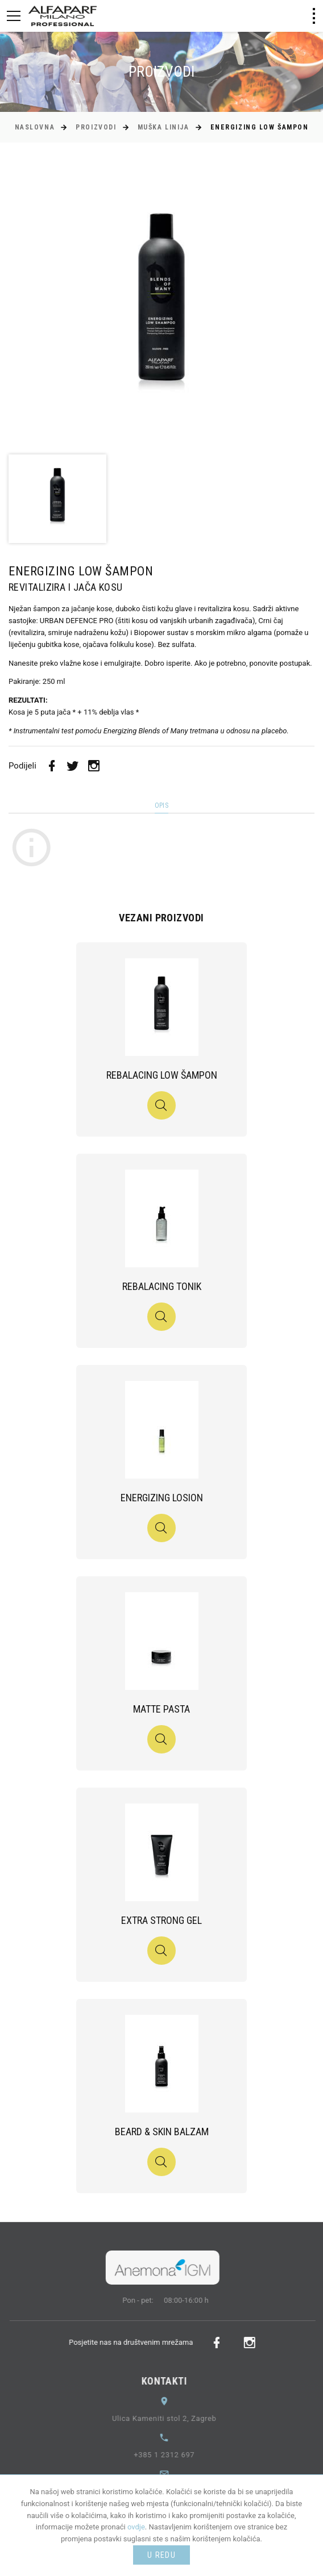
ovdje (136, 2527)
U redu (161, 2555)
